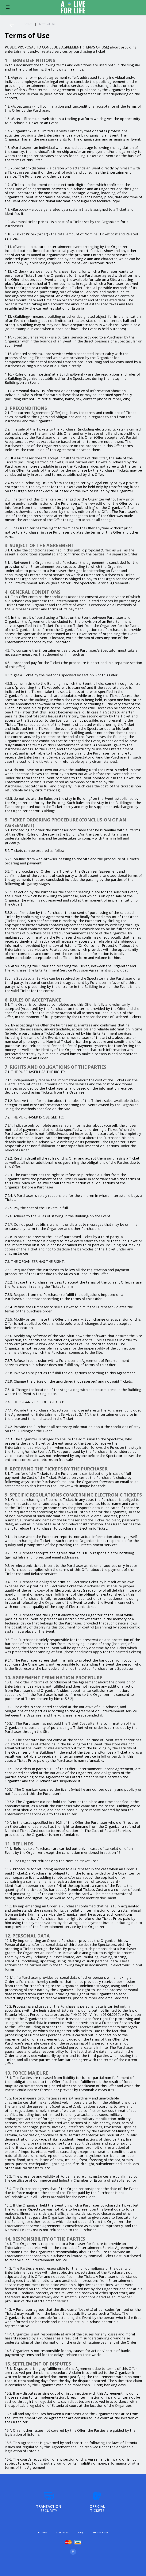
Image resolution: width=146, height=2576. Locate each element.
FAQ (80, 2532)
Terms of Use (100, 2532)
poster (42, 2532)
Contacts (62, 2532)
